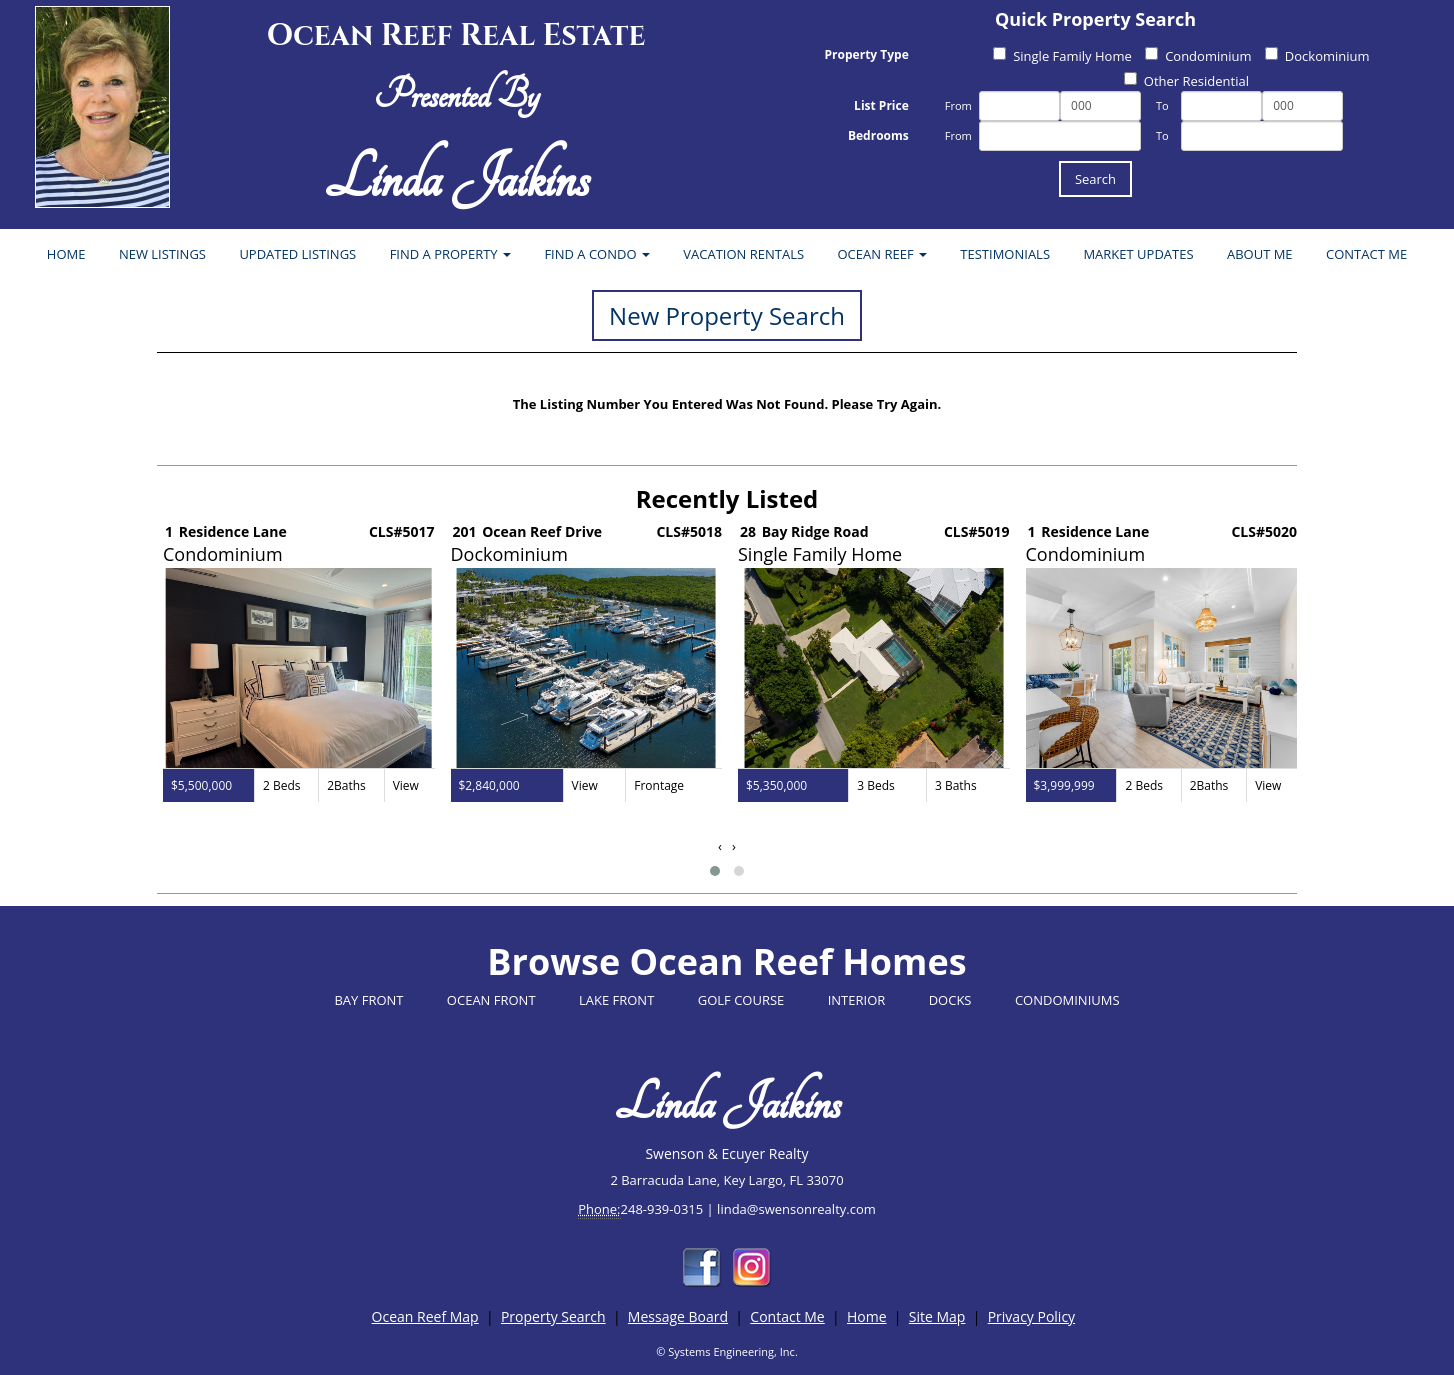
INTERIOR (857, 1000)
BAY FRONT (368, 1000)
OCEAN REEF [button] (882, 254)
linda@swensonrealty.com (796, 1209)
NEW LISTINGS (162, 254)
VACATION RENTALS (743, 254)
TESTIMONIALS (1005, 254)
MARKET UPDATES (1138, 254)
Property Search (553, 1316)
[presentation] (720, 846)
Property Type (867, 54)
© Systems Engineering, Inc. (727, 1351)
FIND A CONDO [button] (597, 254)
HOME (66, 254)
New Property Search (727, 315)
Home (867, 1316)
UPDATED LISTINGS (297, 254)
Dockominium (1317, 56)
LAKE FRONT (616, 1000)
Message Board (678, 1316)
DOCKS (950, 1000)
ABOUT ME (1260, 254)
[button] (715, 871)
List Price (881, 105)
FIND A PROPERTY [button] (450, 254)
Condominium (1198, 56)
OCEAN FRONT (491, 1000)
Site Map (937, 1316)
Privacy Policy (1031, 1316)
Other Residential (1186, 81)
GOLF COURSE (741, 1000)
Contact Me (787, 1316)
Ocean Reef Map (425, 1316)
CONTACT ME (1366, 254)
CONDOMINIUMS (1067, 1000)
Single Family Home (1062, 56)
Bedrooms (878, 135)
